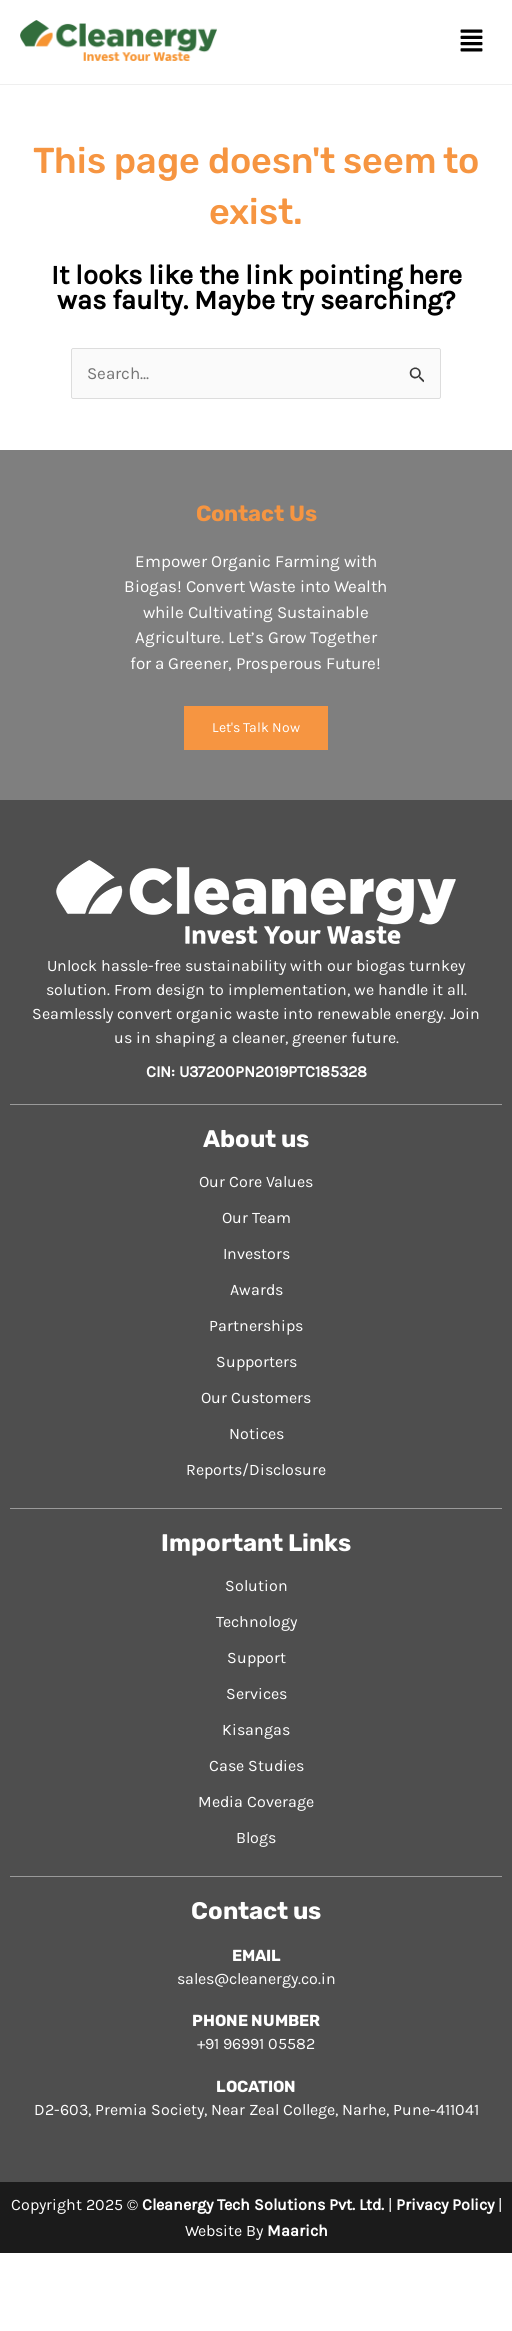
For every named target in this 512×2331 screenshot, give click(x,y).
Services (256, 1693)
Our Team (256, 1217)
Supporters (256, 1361)
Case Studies (256, 1765)
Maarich (297, 2230)
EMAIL (256, 1955)
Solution (256, 1585)
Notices (256, 1433)
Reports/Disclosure (256, 1469)
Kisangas (256, 1729)
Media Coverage (256, 1801)
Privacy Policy (445, 2204)
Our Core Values (256, 1181)
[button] (472, 42)
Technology (256, 1621)
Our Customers (256, 1397)
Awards (256, 1289)
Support (256, 1657)
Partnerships (256, 1325)
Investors (256, 1253)
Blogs (256, 1837)
